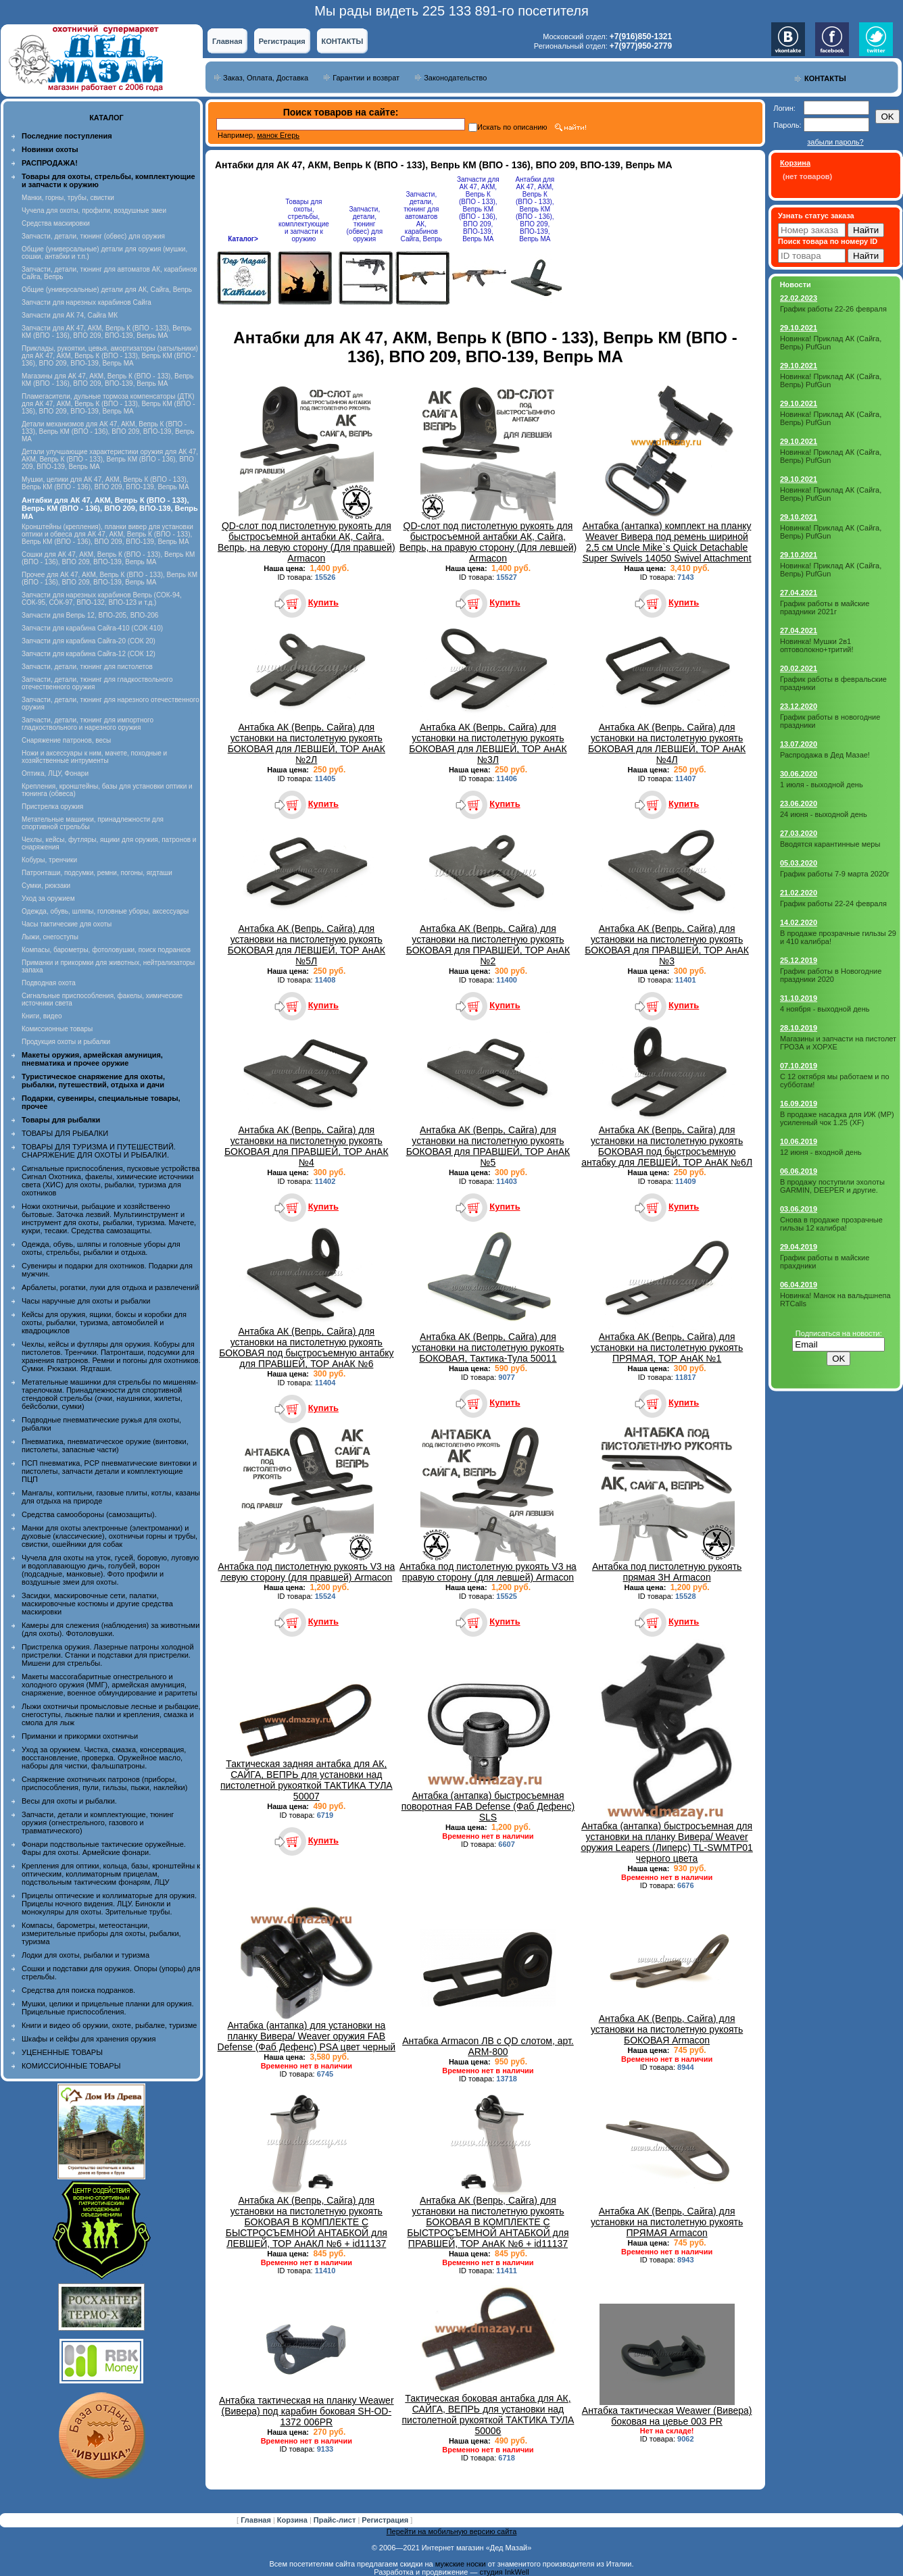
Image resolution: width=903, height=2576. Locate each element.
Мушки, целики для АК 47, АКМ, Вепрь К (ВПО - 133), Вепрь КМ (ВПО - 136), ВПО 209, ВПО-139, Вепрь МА (105, 483)
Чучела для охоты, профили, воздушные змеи (94, 210)
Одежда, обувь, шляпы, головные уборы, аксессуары (105, 911)
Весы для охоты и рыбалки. (69, 1801)
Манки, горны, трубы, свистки (68, 197)
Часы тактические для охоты (67, 924)
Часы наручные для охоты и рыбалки (86, 1301)
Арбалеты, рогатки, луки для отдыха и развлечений (110, 1287)
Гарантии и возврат (366, 78)
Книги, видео (42, 1016)
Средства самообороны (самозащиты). (89, 1514)
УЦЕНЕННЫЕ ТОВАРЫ (62, 2052)
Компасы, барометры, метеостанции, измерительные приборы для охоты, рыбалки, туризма (101, 1933)
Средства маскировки (56, 223)
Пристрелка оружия (52, 806)
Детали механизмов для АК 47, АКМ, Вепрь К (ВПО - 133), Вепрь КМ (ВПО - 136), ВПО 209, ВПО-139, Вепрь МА (108, 431)
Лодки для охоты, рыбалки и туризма (85, 1955)
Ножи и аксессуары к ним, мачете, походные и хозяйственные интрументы (94, 756)
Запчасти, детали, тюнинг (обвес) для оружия (93, 236)
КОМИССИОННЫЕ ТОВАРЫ (71, 2066)
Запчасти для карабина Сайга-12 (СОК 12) (88, 654)
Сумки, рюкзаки (46, 885)
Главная (227, 41)
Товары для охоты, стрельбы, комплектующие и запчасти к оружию (303, 220)
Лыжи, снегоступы (50, 937)
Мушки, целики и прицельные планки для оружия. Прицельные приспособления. (108, 2008)
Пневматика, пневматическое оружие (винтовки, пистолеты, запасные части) (105, 1445)
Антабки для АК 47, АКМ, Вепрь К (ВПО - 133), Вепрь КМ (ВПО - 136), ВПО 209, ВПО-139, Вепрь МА (534, 209)
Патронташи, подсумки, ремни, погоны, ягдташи (97, 872)
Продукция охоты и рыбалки (66, 1041)
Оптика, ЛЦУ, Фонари (55, 773)
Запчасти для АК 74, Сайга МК (70, 315)
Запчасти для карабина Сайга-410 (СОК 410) (92, 628)
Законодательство (455, 78)
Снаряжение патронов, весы (66, 740)
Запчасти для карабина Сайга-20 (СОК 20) (88, 641)
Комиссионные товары (57, 1029)
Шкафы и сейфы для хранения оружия (88, 2039)
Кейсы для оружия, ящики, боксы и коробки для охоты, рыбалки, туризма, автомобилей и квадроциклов (104, 1322)
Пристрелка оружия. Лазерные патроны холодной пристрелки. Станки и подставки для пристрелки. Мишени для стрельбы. (108, 1655)
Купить (323, 602)
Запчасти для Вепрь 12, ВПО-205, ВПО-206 (90, 615)
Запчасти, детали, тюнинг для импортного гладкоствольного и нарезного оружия (87, 723)
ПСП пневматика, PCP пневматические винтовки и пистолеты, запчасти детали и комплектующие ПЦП (109, 1471)
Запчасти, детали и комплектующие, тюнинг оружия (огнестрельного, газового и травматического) (98, 1822)
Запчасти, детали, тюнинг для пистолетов (87, 666)
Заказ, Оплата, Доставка (265, 78)
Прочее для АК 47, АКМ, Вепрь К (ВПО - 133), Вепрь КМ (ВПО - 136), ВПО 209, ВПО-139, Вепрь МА (109, 578)
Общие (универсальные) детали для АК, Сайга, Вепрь (107, 289)
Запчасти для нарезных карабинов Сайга (86, 302)
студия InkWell (504, 2572)
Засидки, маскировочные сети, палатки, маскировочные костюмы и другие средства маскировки (97, 1603)
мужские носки (460, 2564)
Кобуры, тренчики (49, 860)
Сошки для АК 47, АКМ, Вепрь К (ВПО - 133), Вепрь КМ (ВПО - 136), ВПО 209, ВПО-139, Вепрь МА (108, 558)
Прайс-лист (336, 2520)
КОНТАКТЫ (343, 41)
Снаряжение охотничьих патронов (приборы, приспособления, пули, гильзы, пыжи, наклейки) (104, 1783)
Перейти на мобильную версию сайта (452, 2531)
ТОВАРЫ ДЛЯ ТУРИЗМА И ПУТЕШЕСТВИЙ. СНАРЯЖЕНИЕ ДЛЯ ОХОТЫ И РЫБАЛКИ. (99, 1151)
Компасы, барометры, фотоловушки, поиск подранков (106, 949)
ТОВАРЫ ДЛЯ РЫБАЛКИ (65, 1133)
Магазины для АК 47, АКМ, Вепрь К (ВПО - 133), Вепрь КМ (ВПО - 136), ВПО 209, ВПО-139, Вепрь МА (107, 379)
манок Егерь (278, 135)
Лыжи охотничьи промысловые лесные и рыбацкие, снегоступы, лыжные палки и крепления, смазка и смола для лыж (111, 1714)
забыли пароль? (835, 142)
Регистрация (282, 41)
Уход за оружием (48, 898)
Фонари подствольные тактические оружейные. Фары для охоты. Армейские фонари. (104, 1848)
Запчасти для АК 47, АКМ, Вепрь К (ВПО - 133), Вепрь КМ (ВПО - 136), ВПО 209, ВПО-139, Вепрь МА (107, 331)
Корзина (293, 2520)
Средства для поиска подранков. (78, 1990)
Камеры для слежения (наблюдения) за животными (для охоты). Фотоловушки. (110, 1629)
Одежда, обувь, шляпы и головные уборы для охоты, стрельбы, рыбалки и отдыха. (101, 1248)
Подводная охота (49, 983)
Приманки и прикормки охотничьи (80, 1736)
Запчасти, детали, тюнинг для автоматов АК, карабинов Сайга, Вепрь (421, 217)
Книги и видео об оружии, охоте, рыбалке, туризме (109, 2025)
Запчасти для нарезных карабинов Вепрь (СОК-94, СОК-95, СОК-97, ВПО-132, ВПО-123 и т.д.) (102, 598)
